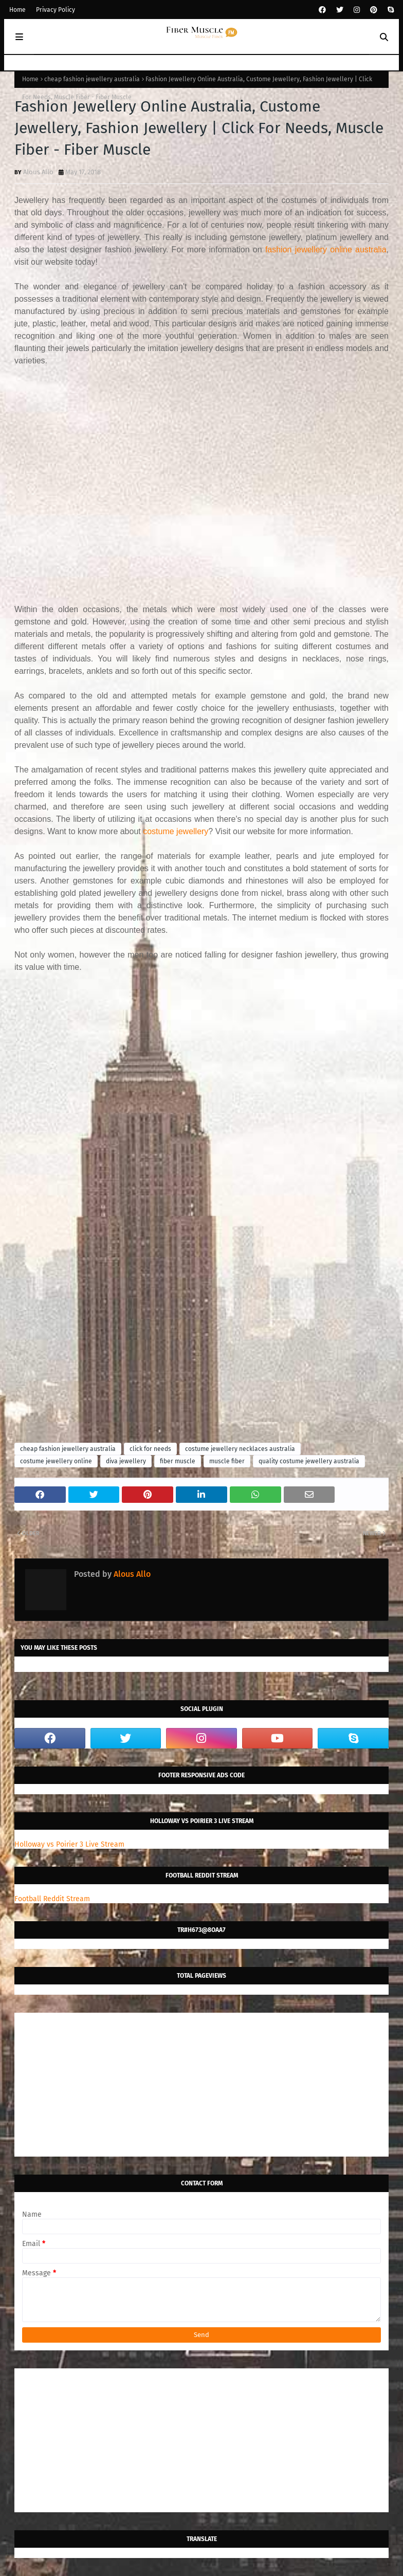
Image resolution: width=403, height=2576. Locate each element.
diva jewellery (126, 1461)
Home (17, 9)
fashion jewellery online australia (326, 249)
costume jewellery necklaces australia (240, 1448)
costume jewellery (175, 831)
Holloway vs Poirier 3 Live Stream (69, 1844)
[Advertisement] (201, 479)
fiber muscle (177, 1461)
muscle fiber (227, 1461)
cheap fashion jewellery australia (92, 79)
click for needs (150, 1448)
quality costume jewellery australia (309, 1461)
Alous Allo (38, 172)
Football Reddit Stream (52, 1898)
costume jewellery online (56, 1461)
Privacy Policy (55, 9)
